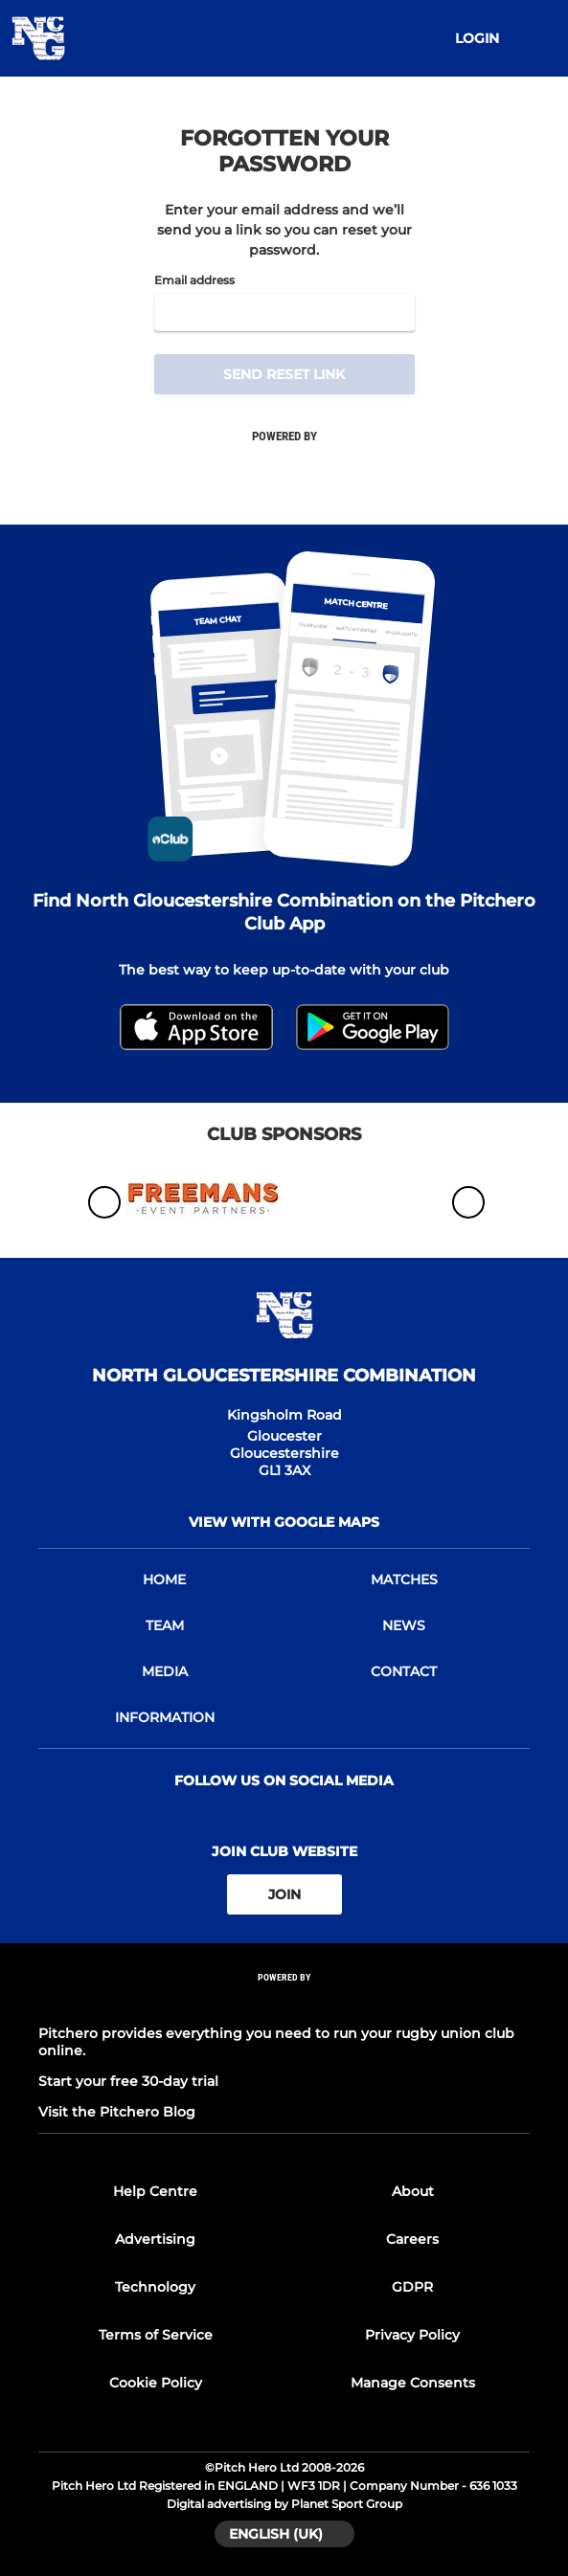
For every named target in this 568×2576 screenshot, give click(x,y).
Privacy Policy (412, 2334)
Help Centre (155, 2191)
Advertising (155, 2239)
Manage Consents (413, 2382)
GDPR (412, 2287)
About (413, 2191)
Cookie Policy (155, 2382)
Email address (194, 280)
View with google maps (284, 1522)
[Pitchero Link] (284, 2003)
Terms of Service (156, 2334)
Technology (155, 2287)
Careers (412, 2239)
